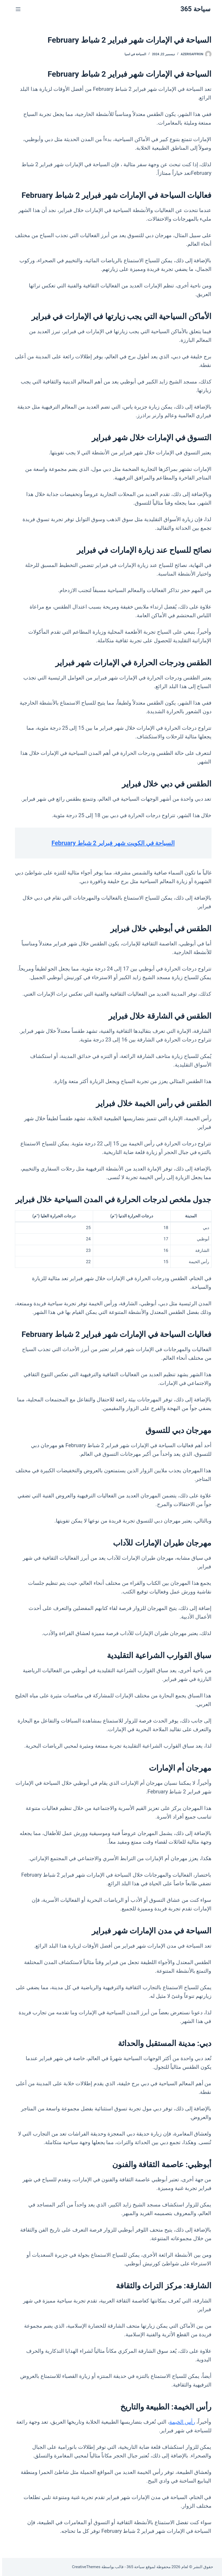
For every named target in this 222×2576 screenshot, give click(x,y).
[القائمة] (16, 9)
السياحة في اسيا (133, 54)
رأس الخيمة (180, 2422)
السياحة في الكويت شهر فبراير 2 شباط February (110, 843)
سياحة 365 (193, 9)
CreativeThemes (84, 2566)
